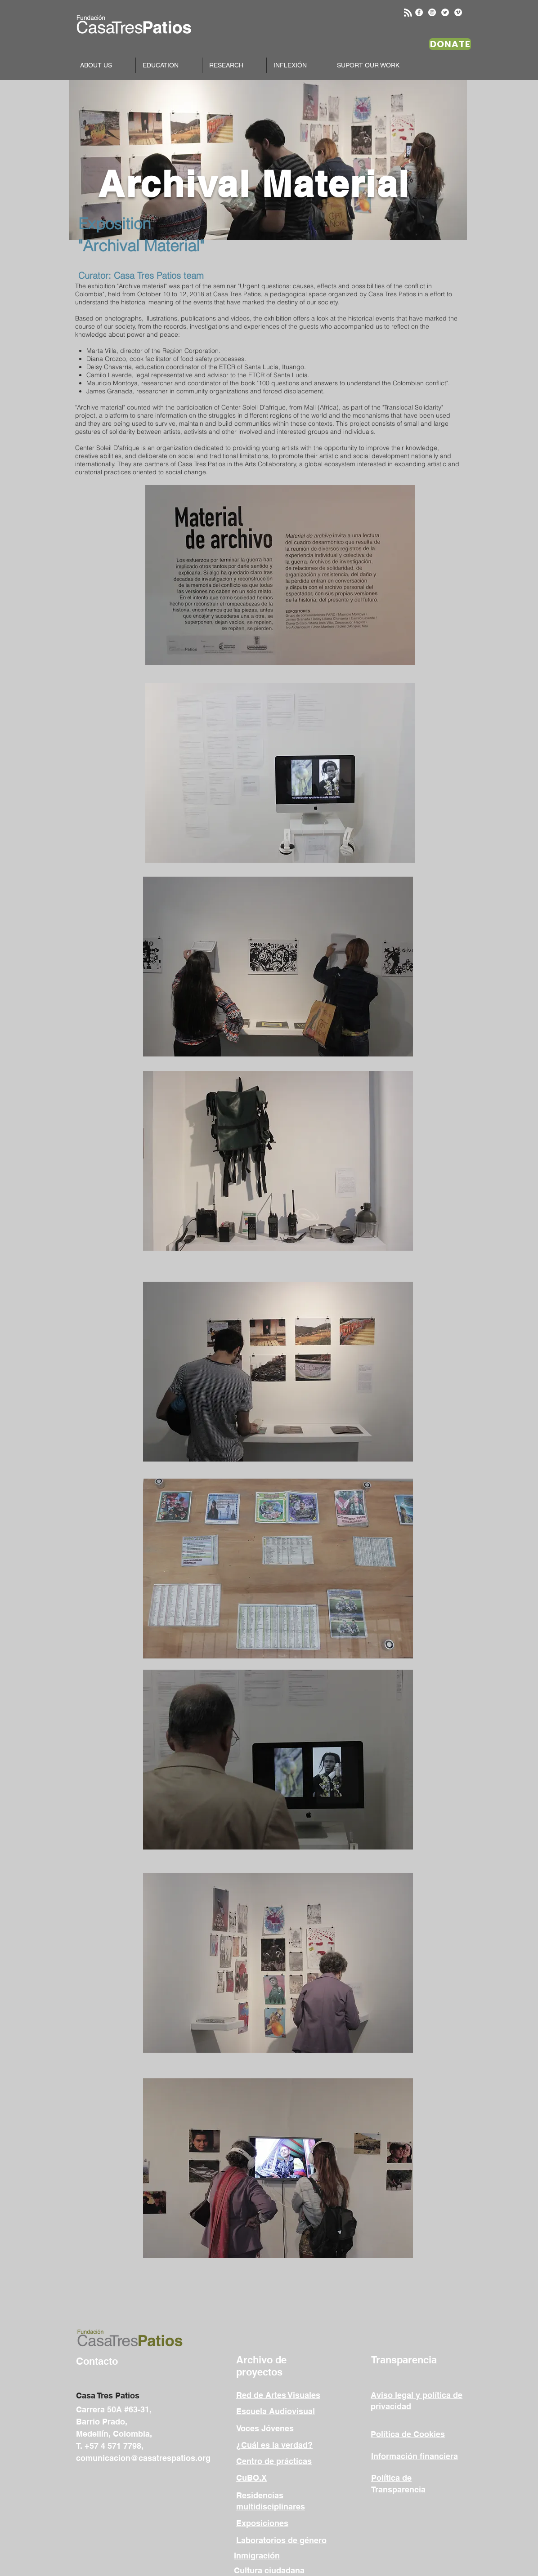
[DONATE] (450, 44)
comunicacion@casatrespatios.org (143, 2458)
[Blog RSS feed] (408, 13)
